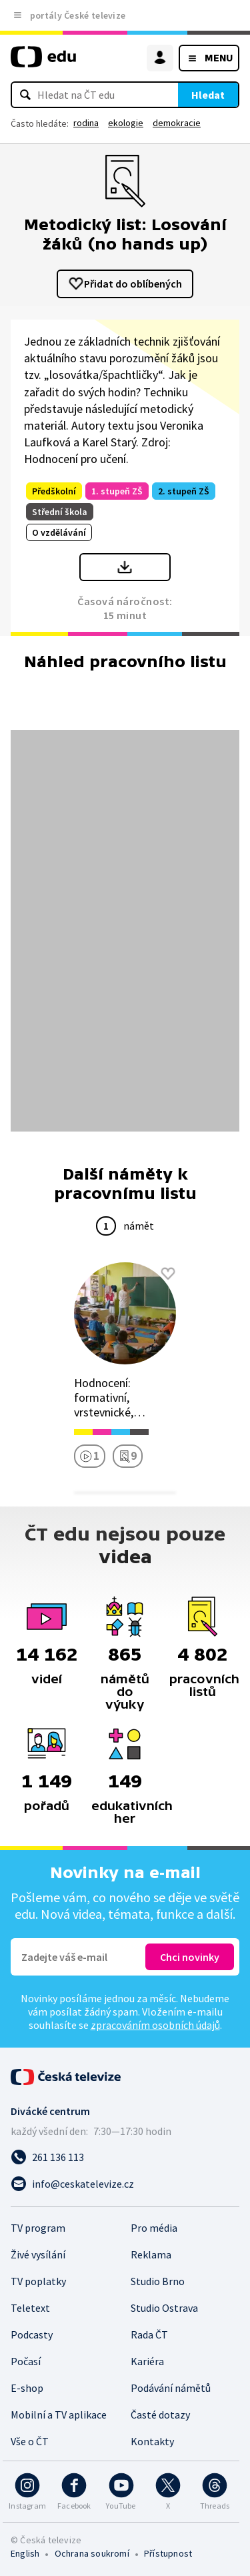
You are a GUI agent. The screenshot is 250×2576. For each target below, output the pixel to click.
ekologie (125, 123)
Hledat (208, 94)
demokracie (177, 123)
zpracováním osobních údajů (155, 2025)
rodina (86, 123)
